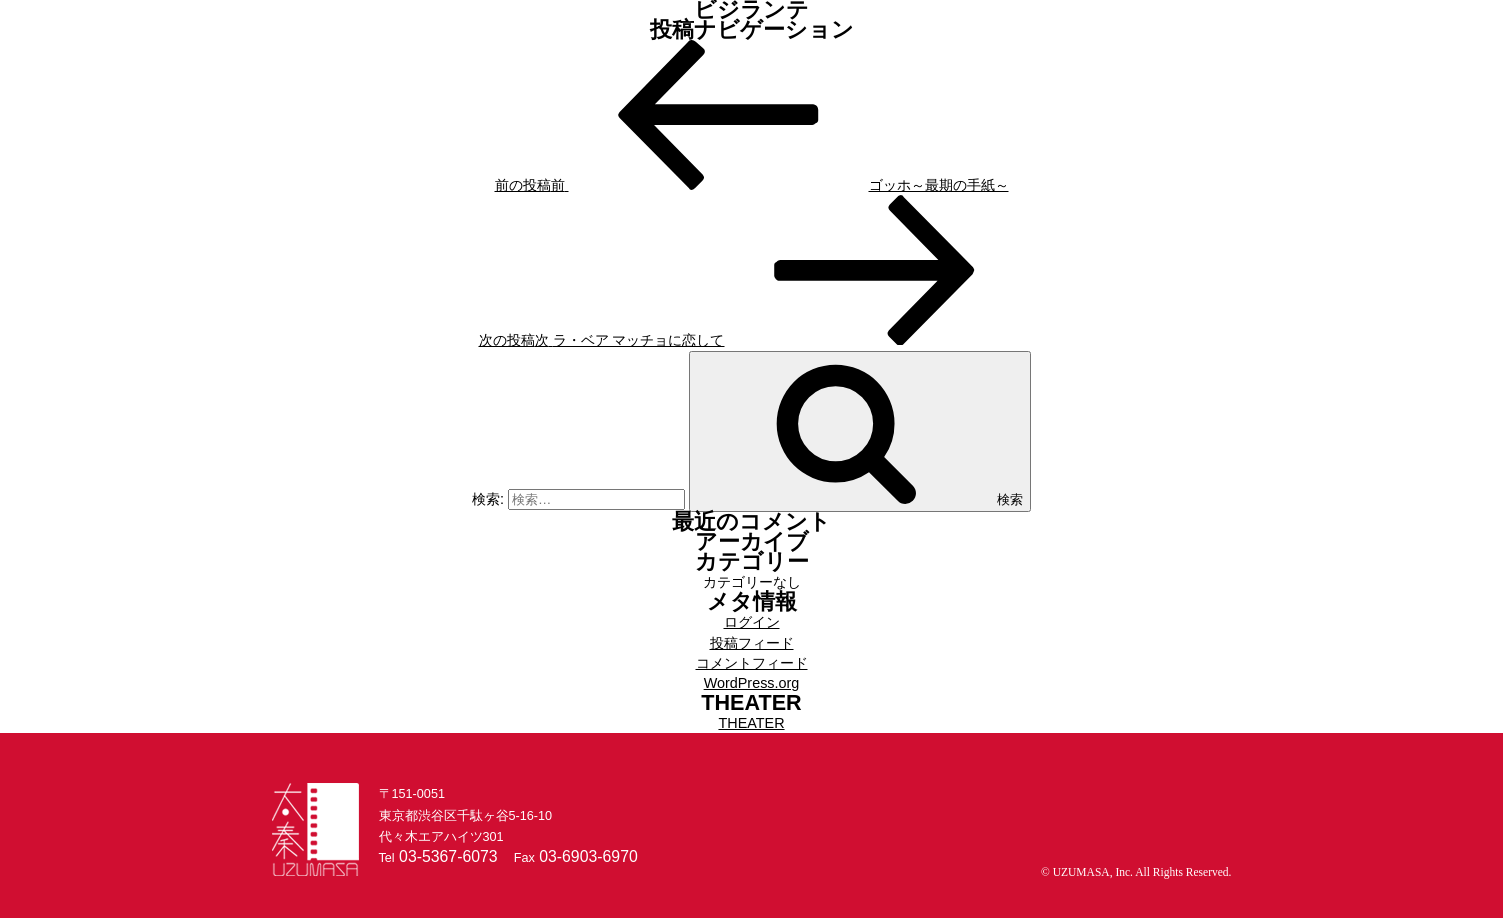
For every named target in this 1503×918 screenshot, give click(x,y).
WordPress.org (752, 683)
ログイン (752, 622)
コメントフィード (752, 663)
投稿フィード (752, 643)
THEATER (751, 723)
